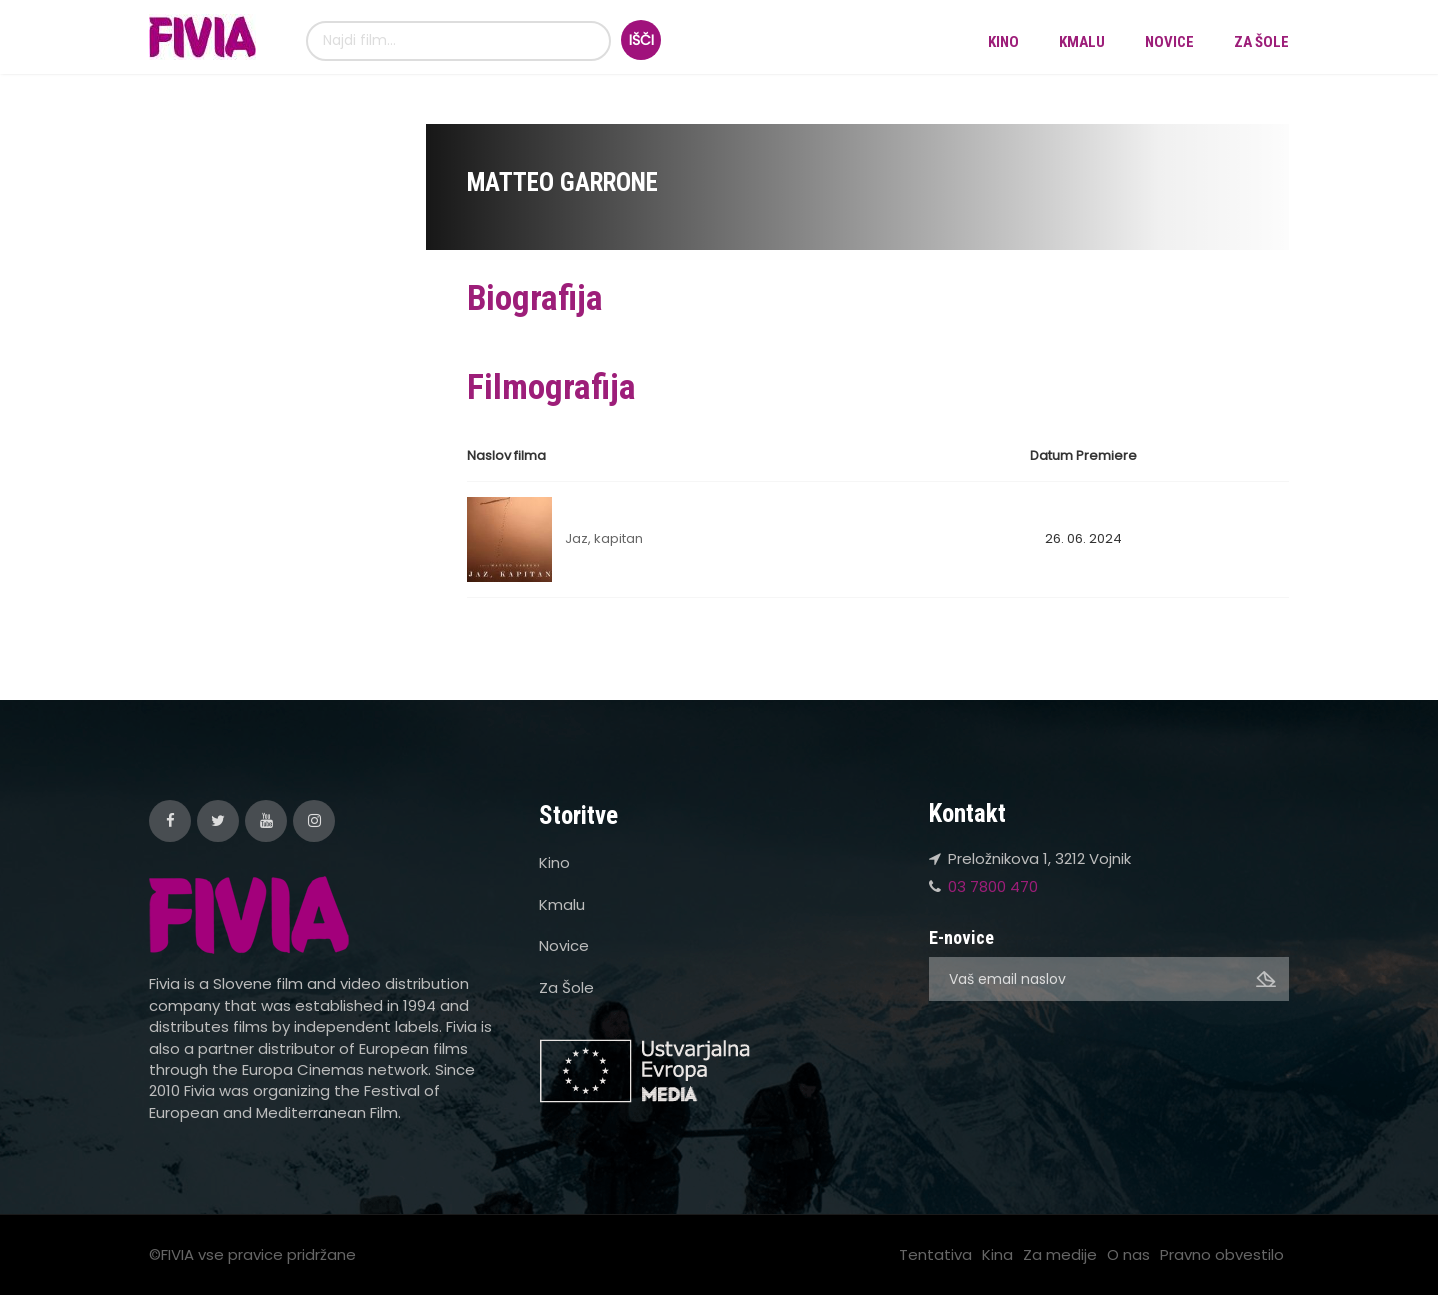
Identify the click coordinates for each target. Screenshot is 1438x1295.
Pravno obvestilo (1222, 1254)
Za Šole (1261, 42)
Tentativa (935, 1254)
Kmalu (1082, 42)
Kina (997, 1254)
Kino (1003, 42)
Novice (1169, 42)
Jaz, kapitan (604, 538)
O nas (1128, 1254)
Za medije (1060, 1254)
